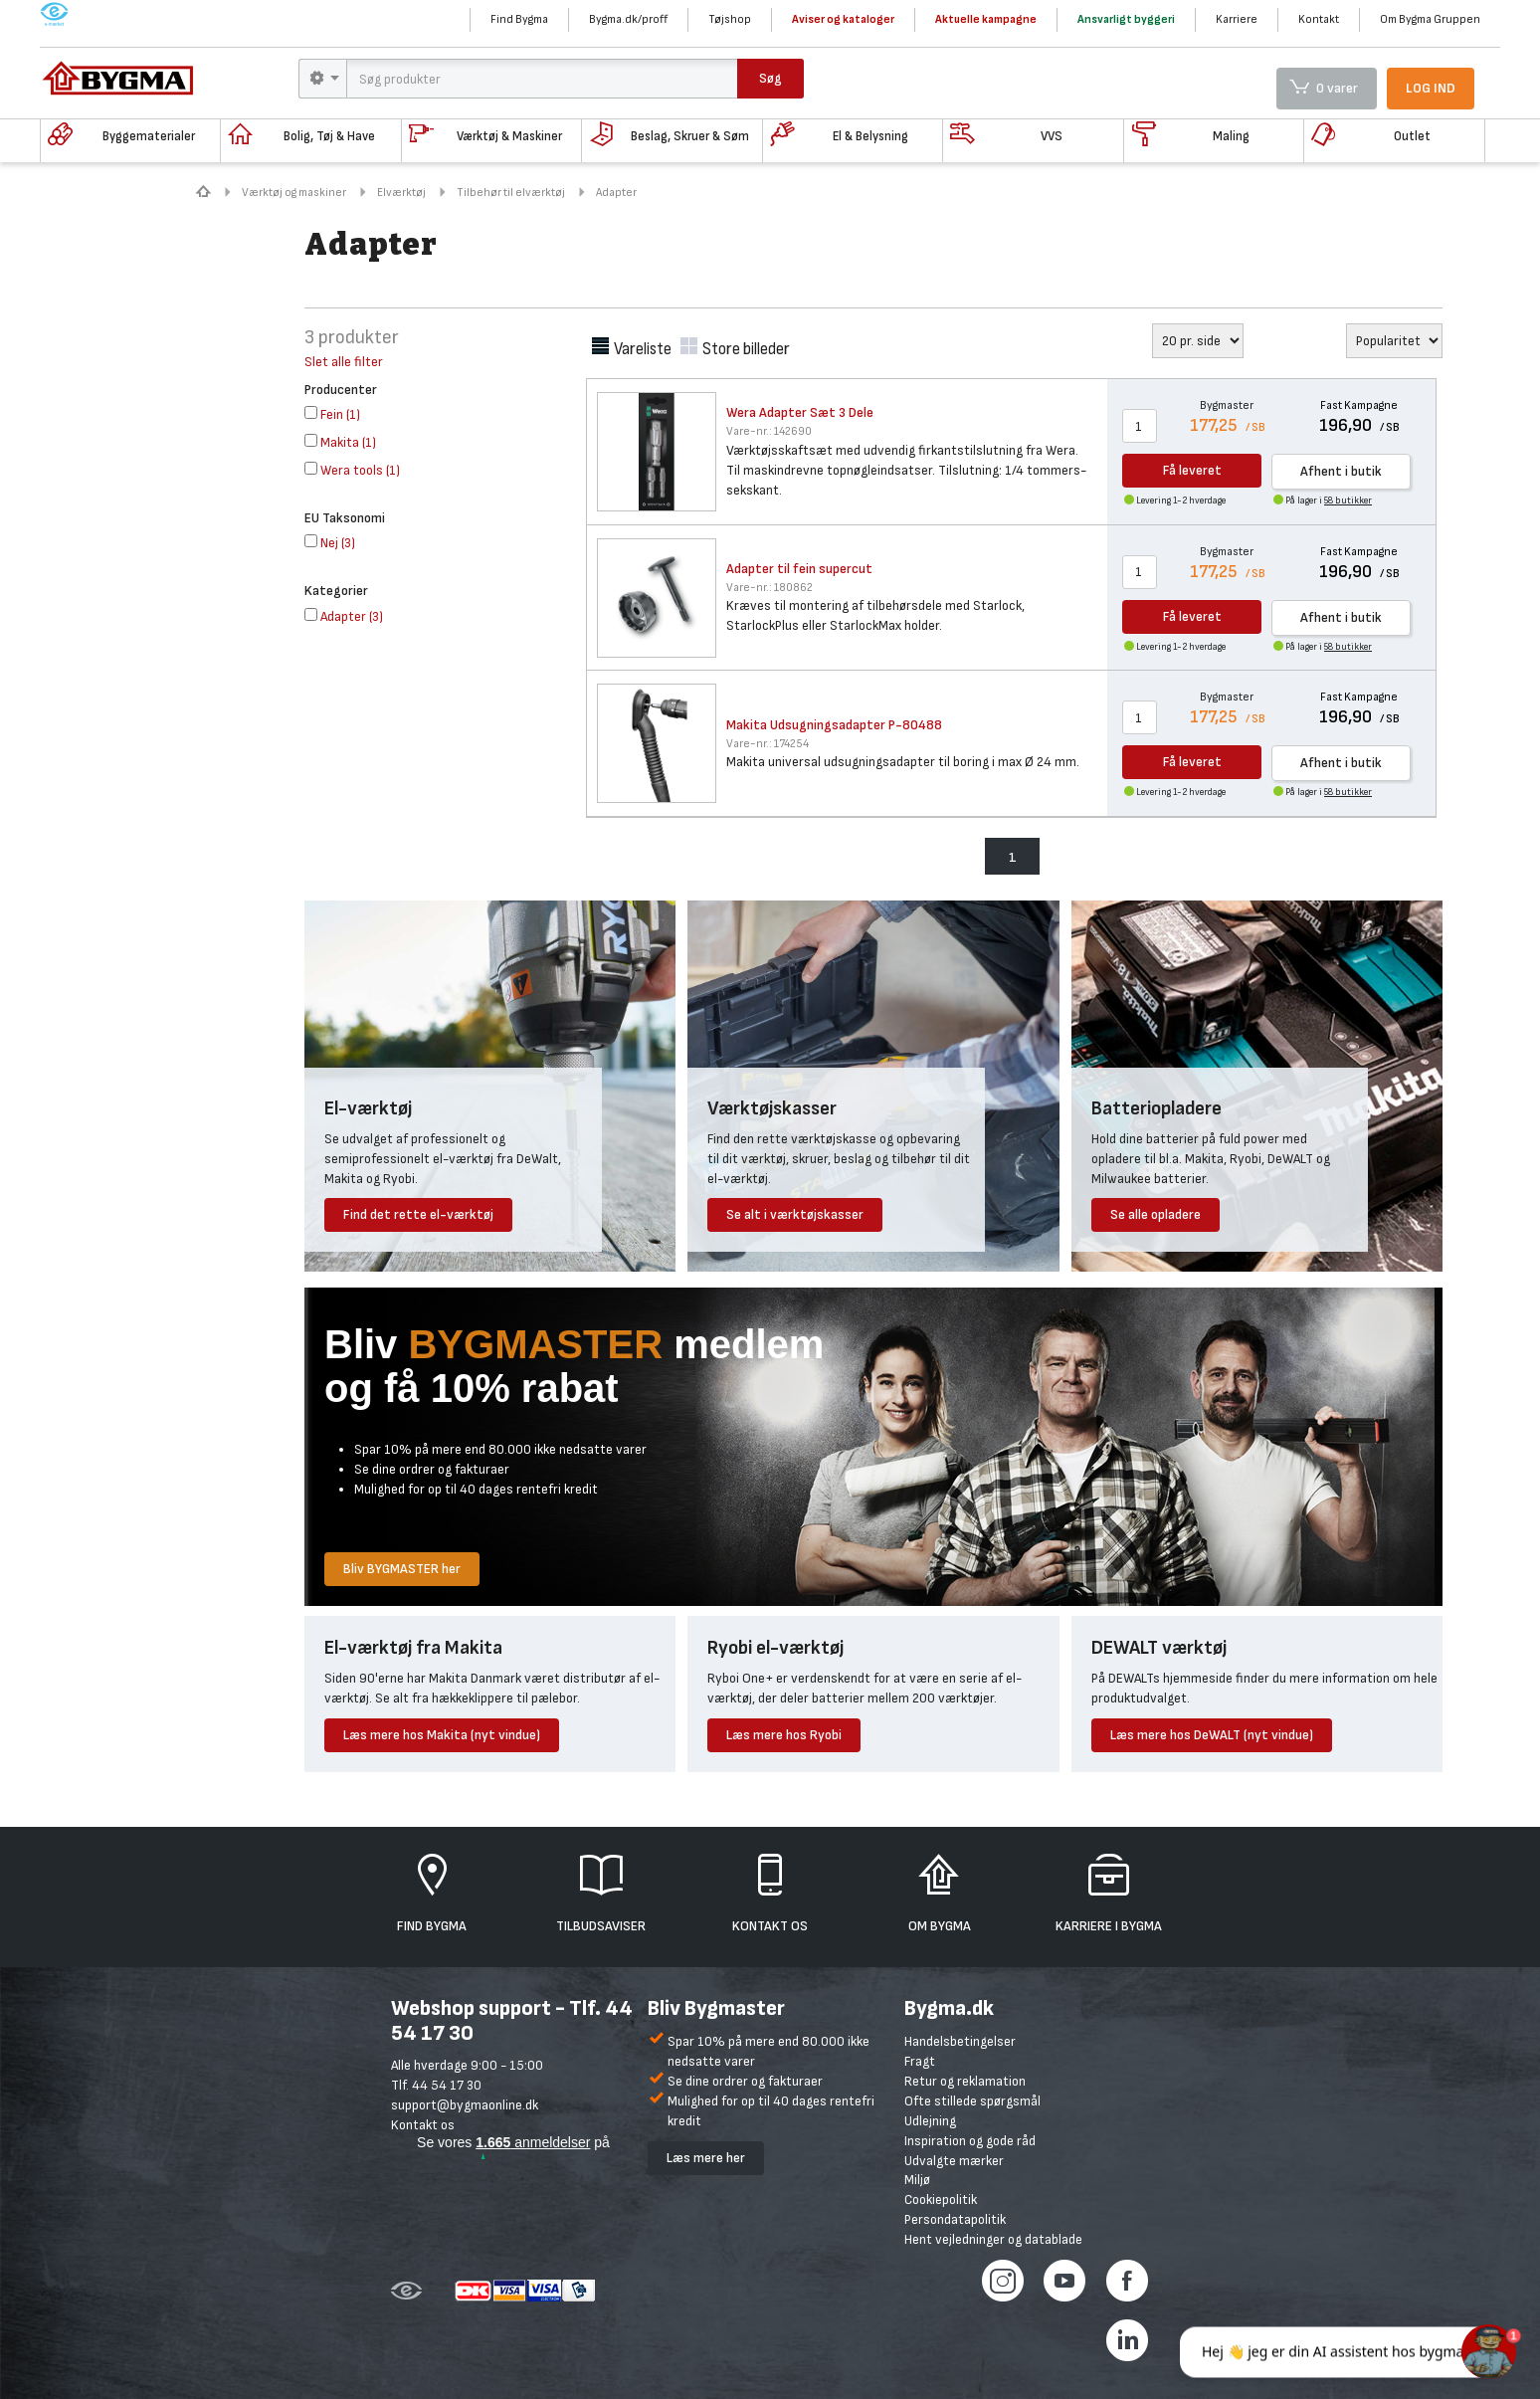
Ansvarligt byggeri (1126, 19)
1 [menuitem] (1013, 857)
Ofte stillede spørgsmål (972, 2101)
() (332, 414)
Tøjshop (729, 19)
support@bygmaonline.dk (464, 2105)
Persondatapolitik (955, 2219)
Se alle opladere (1155, 1214)
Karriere (1236, 19)
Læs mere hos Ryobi (784, 1734)
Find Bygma (519, 19)
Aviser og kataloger (843, 19)
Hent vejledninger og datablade (993, 2239)
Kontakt (1318, 19)
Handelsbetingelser (960, 2041)
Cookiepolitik (940, 2199)
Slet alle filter (343, 361)
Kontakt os (423, 2124)
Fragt (919, 2061)
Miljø (917, 2179)
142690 (769, 431)
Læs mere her (706, 2157)
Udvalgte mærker (954, 2160)
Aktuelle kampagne (986, 19)
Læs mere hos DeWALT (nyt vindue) (1211, 1734)
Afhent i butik (1341, 471)
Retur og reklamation (965, 2081)
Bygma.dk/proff (628, 19)
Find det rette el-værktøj (418, 1214)
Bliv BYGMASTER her (402, 1568)
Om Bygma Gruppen (1430, 19)
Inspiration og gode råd (970, 2140)
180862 (769, 587)
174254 (767, 743)
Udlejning (930, 2120)
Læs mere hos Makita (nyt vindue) (441, 1734)
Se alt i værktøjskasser (795, 1214)
